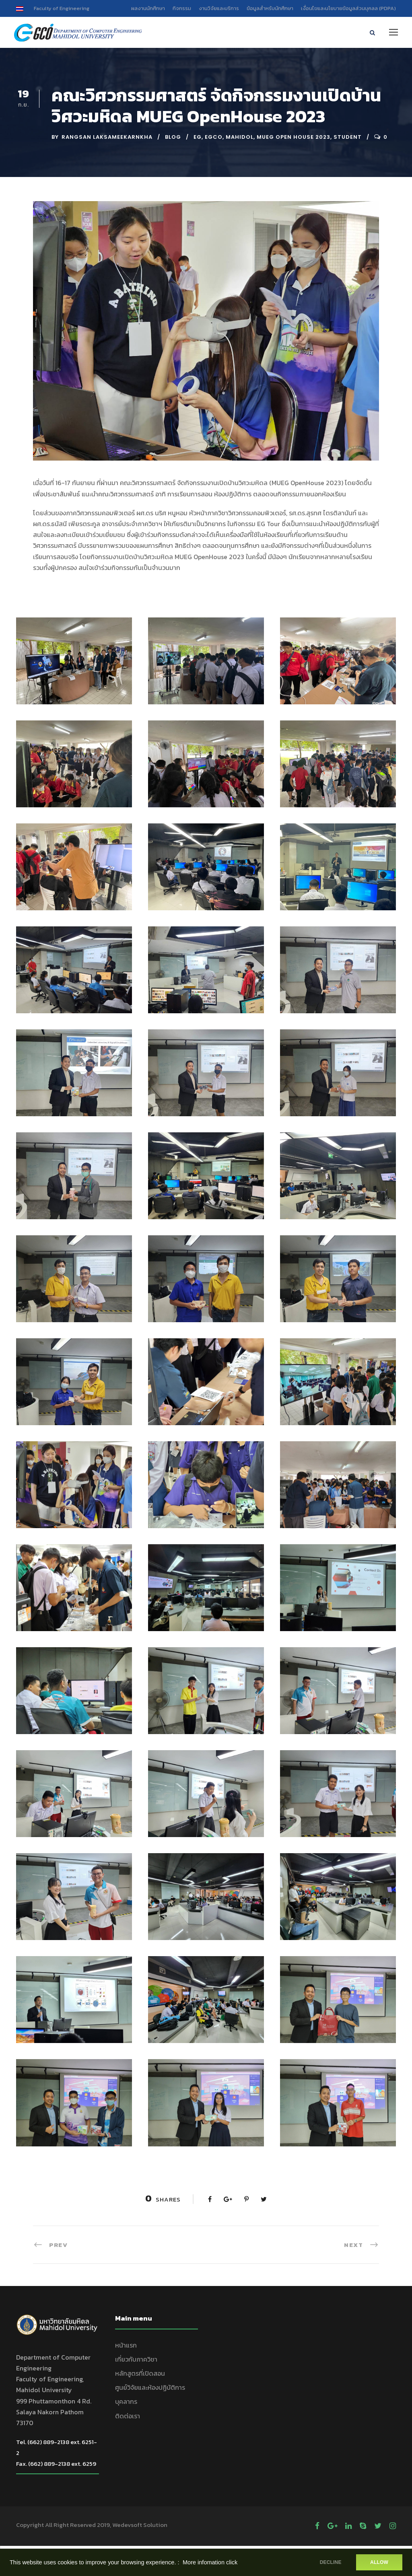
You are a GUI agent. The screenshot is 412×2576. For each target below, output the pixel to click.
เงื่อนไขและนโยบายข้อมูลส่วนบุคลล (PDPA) (348, 8)
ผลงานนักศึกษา (148, 8)
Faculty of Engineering (61, 8)
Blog (173, 137)
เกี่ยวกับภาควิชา (136, 2359)
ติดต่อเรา (127, 2416)
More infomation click (210, 2562)
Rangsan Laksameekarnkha (107, 137)
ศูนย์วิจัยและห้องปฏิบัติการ (150, 2388)
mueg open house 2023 (293, 137)
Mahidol (239, 137)
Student (348, 137)
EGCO (213, 137)
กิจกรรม (182, 8)
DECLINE (329, 2562)
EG (198, 137)
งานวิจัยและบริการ (219, 8)
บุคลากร (126, 2402)
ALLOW (379, 2562)
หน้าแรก (126, 2345)
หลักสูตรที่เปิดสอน (140, 2373)
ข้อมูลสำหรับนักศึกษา (270, 8)
